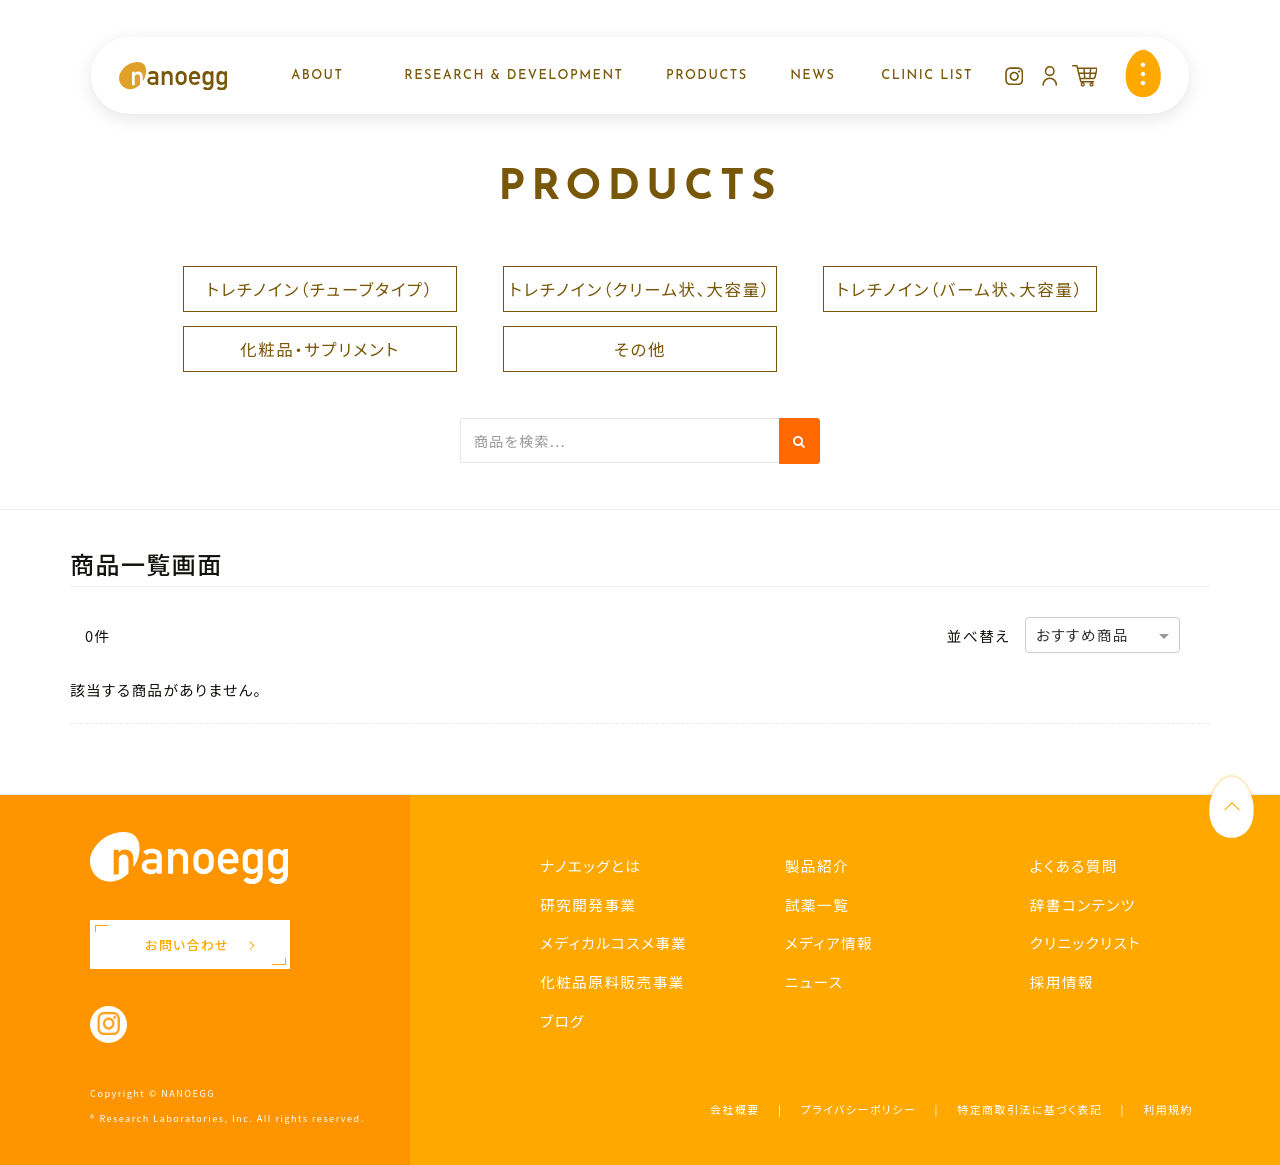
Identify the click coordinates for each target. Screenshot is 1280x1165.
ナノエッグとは (590, 865)
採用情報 (1062, 981)
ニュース (814, 981)
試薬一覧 (817, 904)
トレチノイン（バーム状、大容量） (959, 289)
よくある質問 (1074, 865)
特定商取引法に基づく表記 (1029, 1109)
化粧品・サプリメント (320, 349)
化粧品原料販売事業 (612, 981)
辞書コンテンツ (1083, 904)
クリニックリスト (1085, 942)
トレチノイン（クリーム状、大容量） (639, 289)
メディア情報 (829, 942)
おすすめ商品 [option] (1082, 634)
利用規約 (1168, 1109)
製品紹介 (817, 865)
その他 (640, 349)
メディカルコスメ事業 (613, 942)
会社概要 (735, 1109)
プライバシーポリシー (859, 1109)
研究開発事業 (588, 904)
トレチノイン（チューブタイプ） (319, 289)
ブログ (562, 1020)
